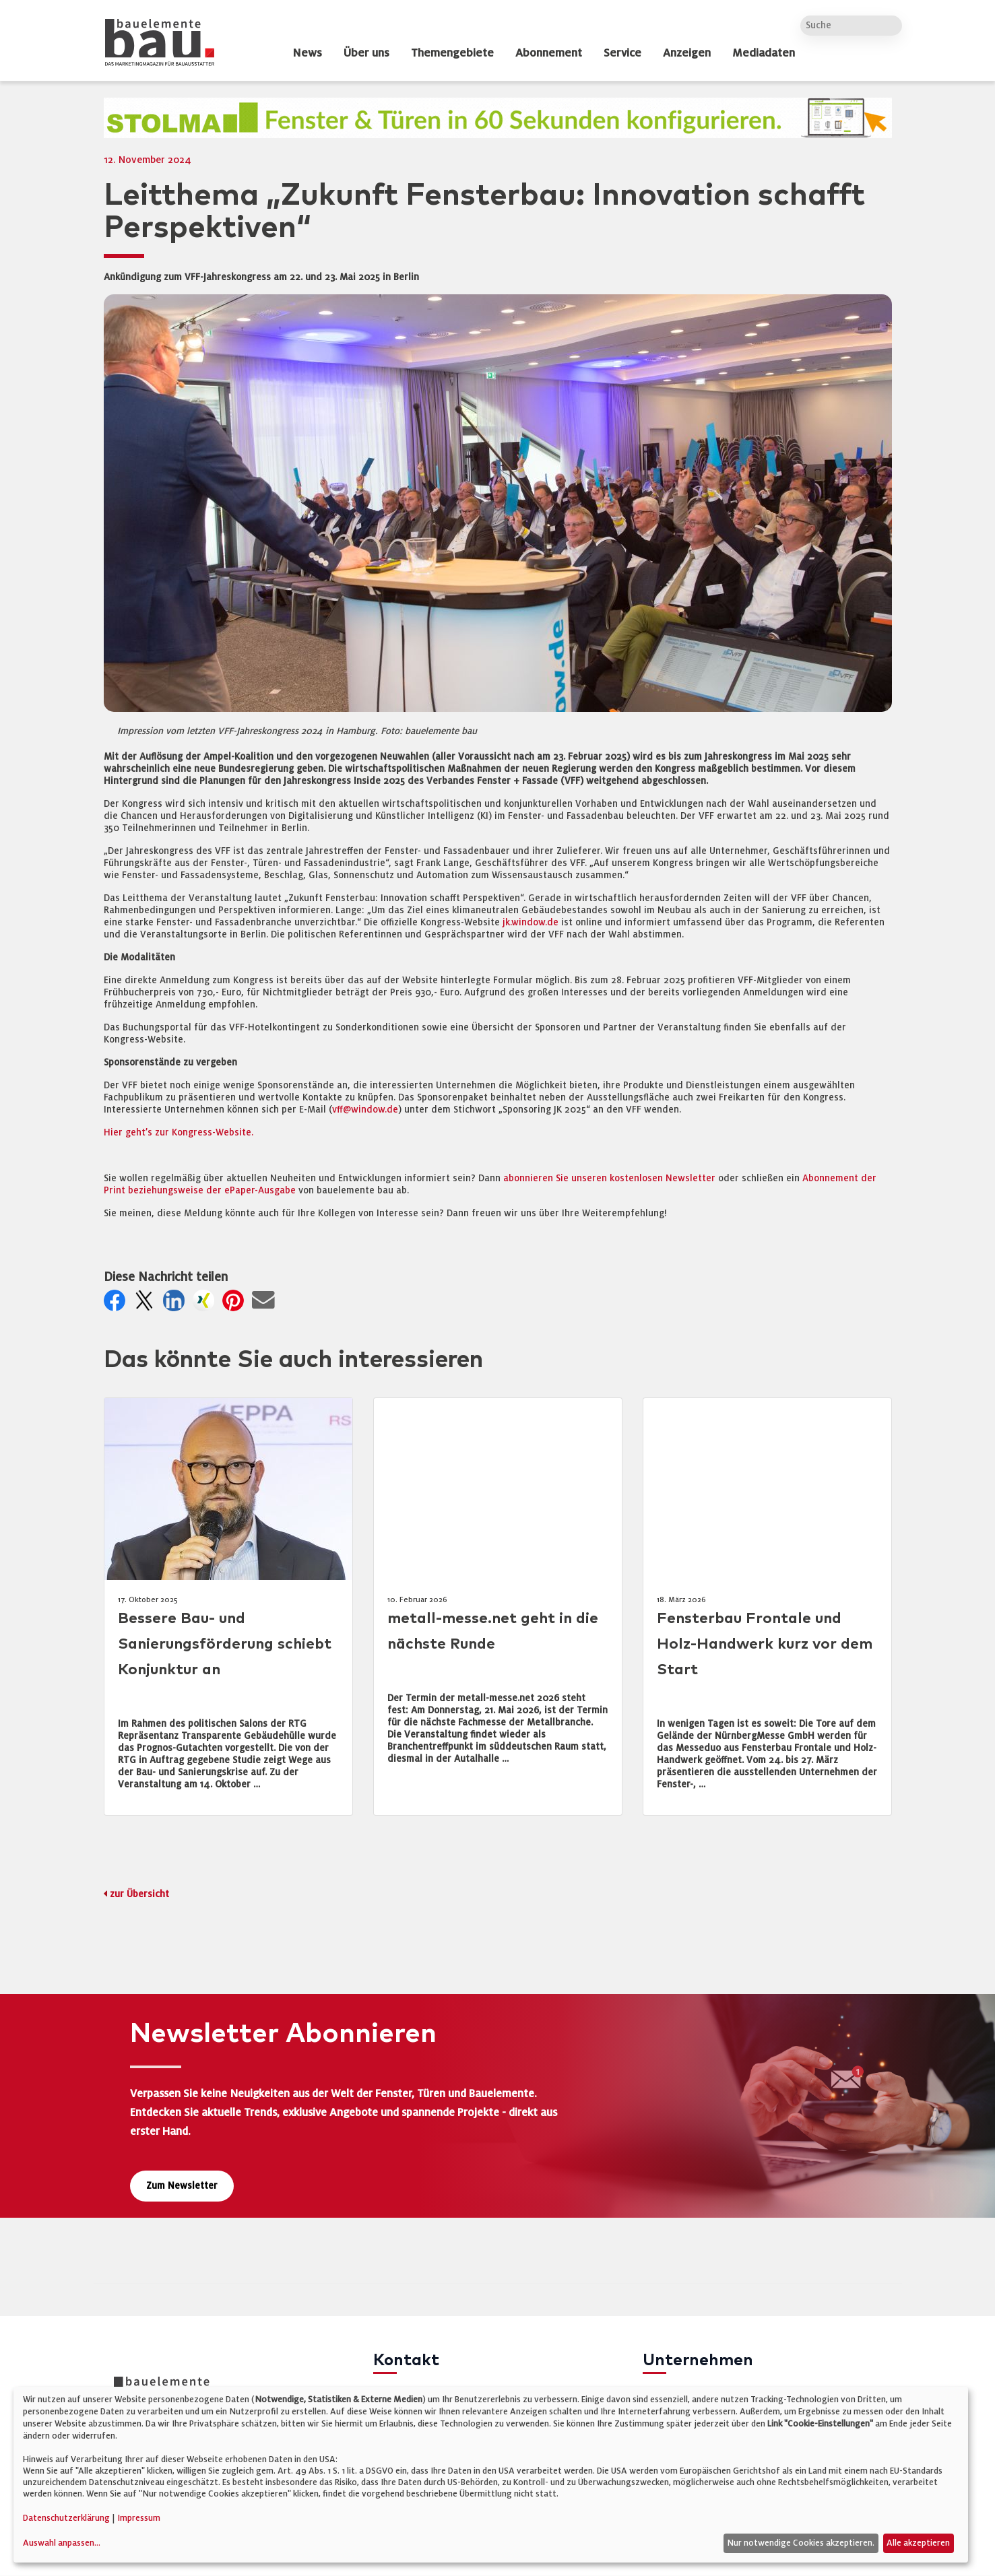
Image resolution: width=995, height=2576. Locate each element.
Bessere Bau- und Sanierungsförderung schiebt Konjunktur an (224, 1644)
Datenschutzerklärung (66, 2518)
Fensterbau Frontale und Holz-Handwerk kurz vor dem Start (764, 1644)
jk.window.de (530, 922)
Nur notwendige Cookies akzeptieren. (800, 2543)
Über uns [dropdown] (366, 53)
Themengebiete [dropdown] (452, 53)
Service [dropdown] (622, 53)
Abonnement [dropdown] (548, 53)
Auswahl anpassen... (61, 2543)
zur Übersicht (139, 1894)
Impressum (138, 2518)
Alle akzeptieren (918, 2543)
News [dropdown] (307, 53)
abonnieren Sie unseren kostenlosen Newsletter (609, 1178)
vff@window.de (365, 1109)
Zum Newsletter (182, 2186)
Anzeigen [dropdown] (687, 53)
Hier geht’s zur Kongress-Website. (178, 1132)
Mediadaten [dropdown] (763, 53)
